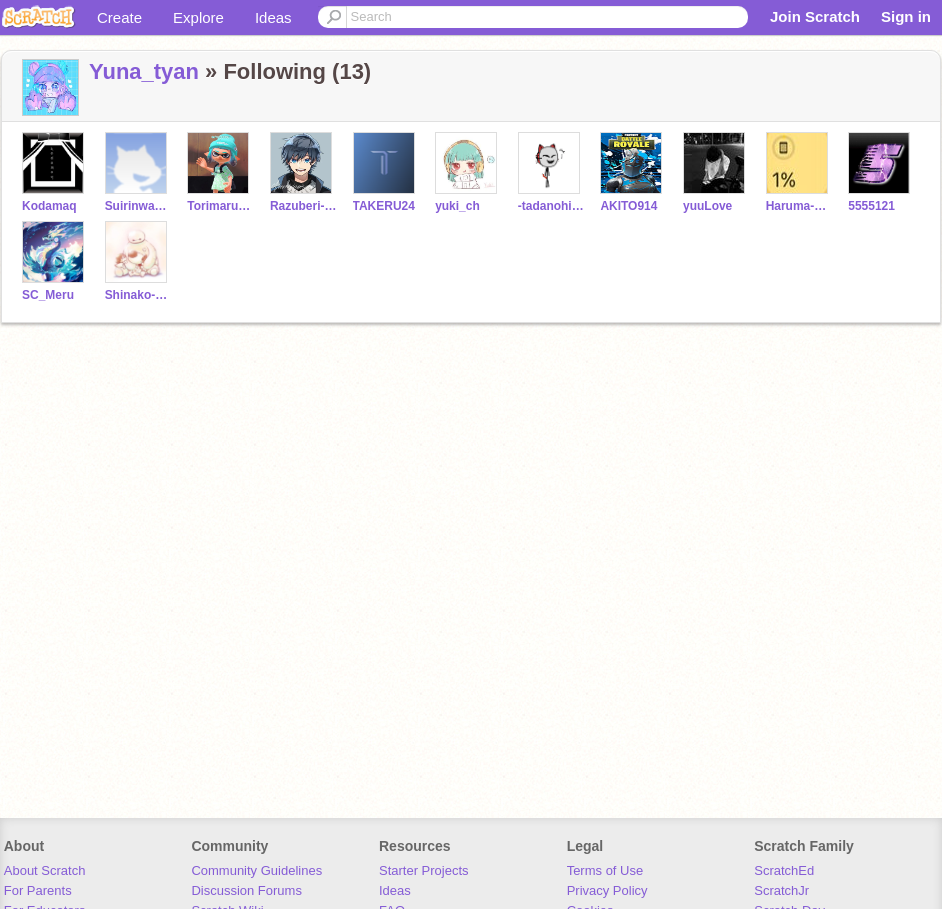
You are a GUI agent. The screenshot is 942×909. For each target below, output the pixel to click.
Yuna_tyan (144, 71)
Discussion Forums (246, 890)
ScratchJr (781, 890)
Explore (198, 17)
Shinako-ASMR (138, 295)
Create (119, 17)
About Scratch (45, 870)
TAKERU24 (384, 206)
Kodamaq (49, 206)
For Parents (38, 890)
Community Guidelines (256, 870)
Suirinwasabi (138, 206)
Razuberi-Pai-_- (303, 206)
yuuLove (707, 206)
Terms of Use (605, 870)
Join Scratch (815, 16)
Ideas (273, 17)
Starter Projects (424, 870)
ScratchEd (784, 870)
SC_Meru (48, 295)
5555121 (871, 206)
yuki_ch (457, 206)
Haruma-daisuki (799, 206)
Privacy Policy (607, 890)
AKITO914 (628, 206)
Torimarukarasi (220, 206)
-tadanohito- (551, 206)
